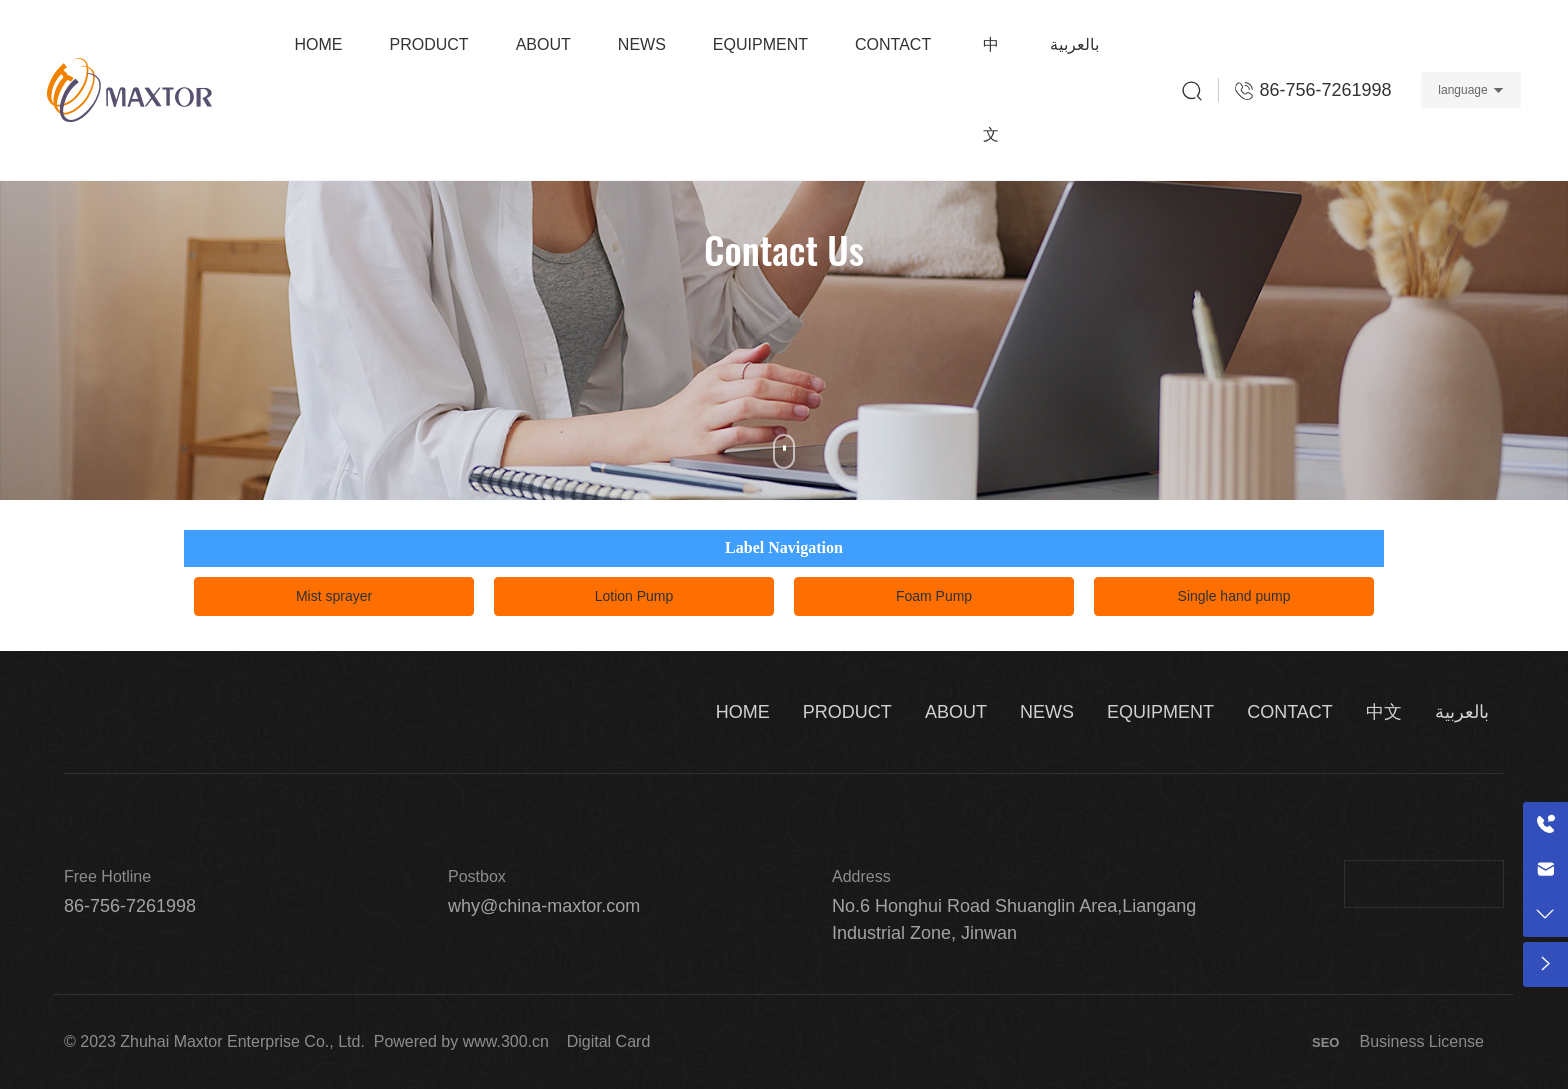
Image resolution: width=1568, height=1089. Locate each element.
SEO (1325, 1042)
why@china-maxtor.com (544, 906)
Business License (1421, 1041)
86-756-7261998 (130, 906)
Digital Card (609, 1041)
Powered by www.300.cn (461, 1041)
